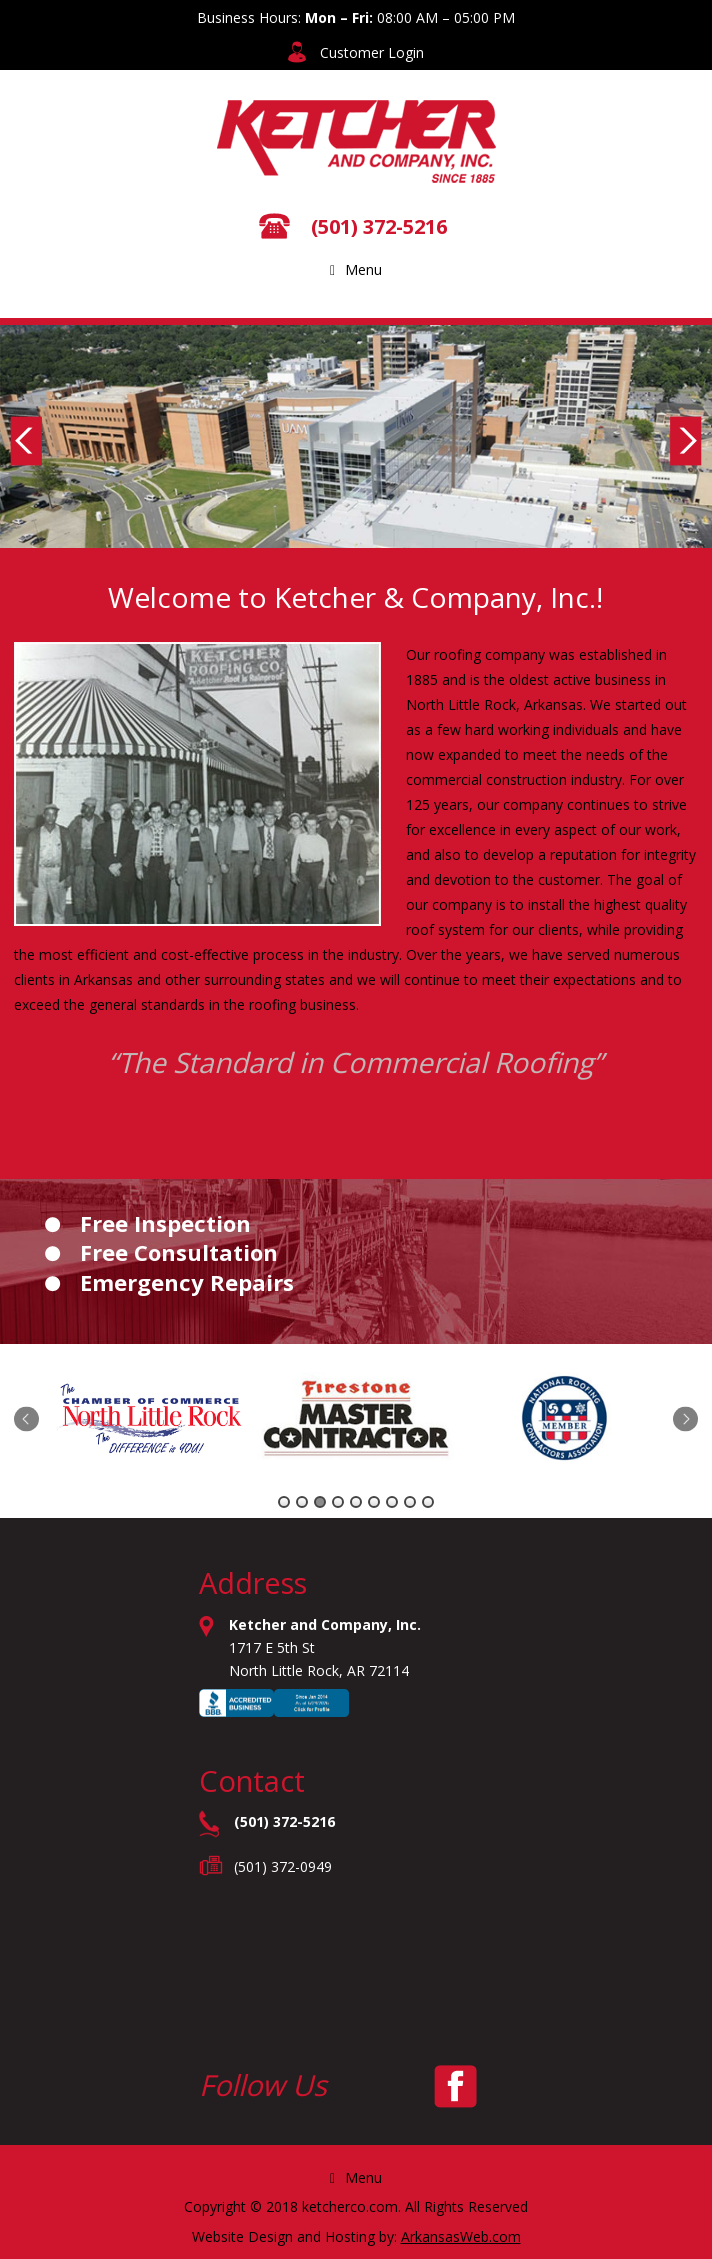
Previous (26, 441)
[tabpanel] (152, 1421)
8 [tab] (410, 1502)
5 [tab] (356, 1502)
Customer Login (372, 52)
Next (686, 441)
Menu (356, 269)
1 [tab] (284, 1502)
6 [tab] (374, 1502)
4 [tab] (338, 1502)
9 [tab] (428, 1502)
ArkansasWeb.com (461, 2236)
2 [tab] (302, 1502)
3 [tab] (320, 1502)
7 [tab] (392, 1502)
